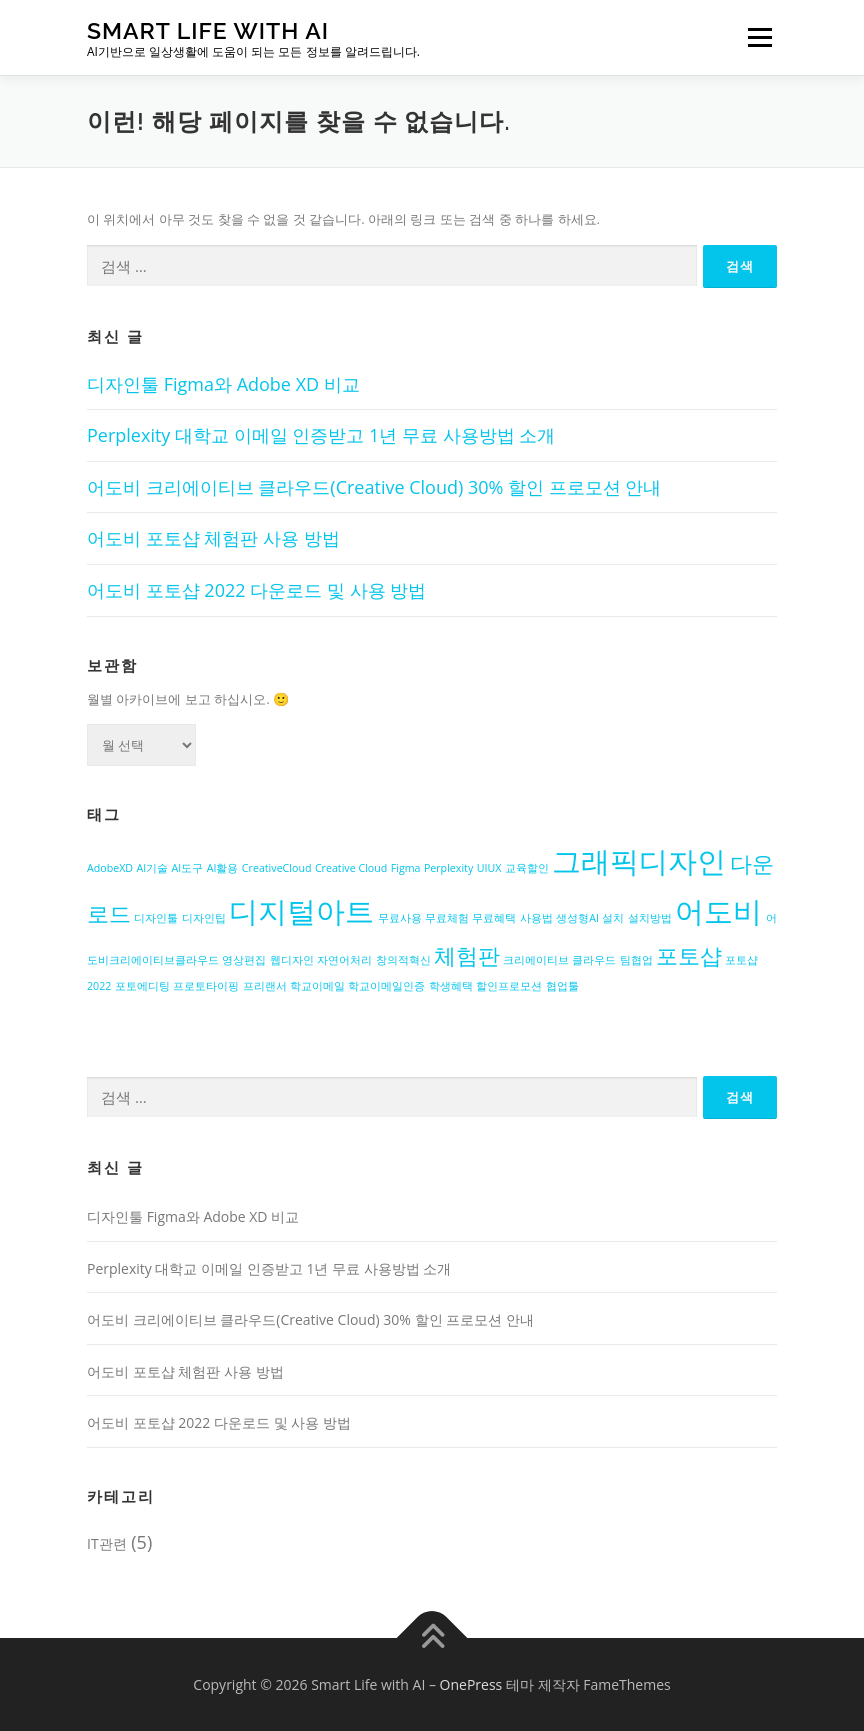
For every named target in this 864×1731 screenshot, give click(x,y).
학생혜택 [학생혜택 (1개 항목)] (451, 986)
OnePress (471, 1684)
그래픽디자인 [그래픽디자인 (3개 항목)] (639, 861)
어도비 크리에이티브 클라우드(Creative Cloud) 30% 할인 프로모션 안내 (374, 487)
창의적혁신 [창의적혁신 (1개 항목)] (403, 960)
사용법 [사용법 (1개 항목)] (536, 918)
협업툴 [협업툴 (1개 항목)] (562, 986)
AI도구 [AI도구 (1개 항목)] (188, 868)
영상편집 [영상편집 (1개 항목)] (244, 960)
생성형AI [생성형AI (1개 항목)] (577, 918)
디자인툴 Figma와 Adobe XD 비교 (223, 384)
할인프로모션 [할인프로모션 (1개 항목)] (509, 986)
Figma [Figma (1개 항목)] (406, 868)
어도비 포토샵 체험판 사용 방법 (213, 538)
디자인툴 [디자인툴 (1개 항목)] (156, 918)
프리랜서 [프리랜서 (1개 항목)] (265, 986)
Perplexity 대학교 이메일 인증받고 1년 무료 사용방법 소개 (321, 435)
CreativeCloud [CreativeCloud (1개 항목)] (277, 868)
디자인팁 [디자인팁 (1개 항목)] (204, 918)
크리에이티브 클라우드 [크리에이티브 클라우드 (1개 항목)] (559, 960)
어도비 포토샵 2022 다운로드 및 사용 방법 (256, 590)
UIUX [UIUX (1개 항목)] (489, 868)
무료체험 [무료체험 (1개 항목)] (447, 918)
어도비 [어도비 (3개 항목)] (718, 911)
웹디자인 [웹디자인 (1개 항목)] (292, 960)
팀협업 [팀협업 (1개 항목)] (636, 960)
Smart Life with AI (208, 30)
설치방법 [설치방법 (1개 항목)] (650, 918)
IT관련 (107, 1543)
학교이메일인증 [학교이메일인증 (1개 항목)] (386, 986)
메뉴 (757, 37)
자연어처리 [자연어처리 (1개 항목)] (344, 960)
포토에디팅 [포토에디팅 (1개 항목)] (142, 986)
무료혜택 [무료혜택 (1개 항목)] (494, 918)
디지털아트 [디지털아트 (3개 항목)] (301, 911)
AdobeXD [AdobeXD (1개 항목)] (110, 868)
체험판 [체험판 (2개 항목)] (467, 955)
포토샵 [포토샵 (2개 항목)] (689, 955)
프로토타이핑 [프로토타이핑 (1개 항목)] (206, 986)
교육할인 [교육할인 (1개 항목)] (527, 868)
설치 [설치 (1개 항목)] (613, 918)
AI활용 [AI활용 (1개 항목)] (223, 868)
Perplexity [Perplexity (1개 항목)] (448, 868)
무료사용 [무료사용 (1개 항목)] (400, 918)
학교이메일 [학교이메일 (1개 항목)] (317, 986)
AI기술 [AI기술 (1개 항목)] (152, 868)
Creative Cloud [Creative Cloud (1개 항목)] (351, 868)
